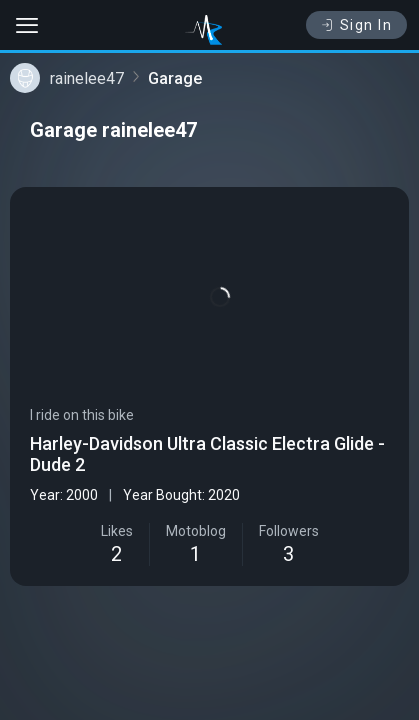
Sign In (356, 25)
